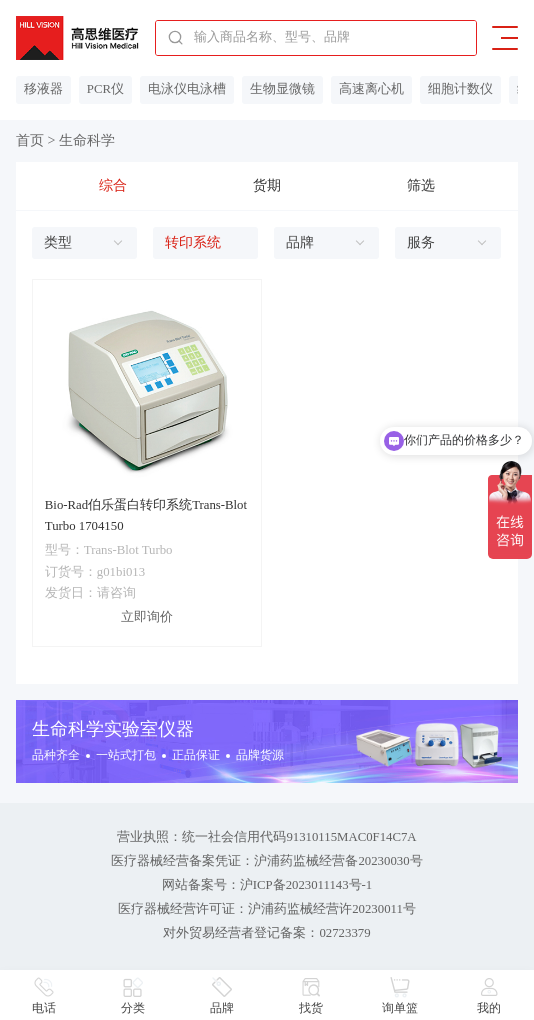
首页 (30, 140)
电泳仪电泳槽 (187, 89)
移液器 (43, 89)
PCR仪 (105, 89)
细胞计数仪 (460, 89)
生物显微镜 (282, 89)
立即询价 (147, 617)
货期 (267, 185)
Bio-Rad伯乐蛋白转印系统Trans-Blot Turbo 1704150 (146, 516)
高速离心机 (371, 89)
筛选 (421, 185)
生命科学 (87, 140)
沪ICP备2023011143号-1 (306, 885)
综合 (113, 185)
